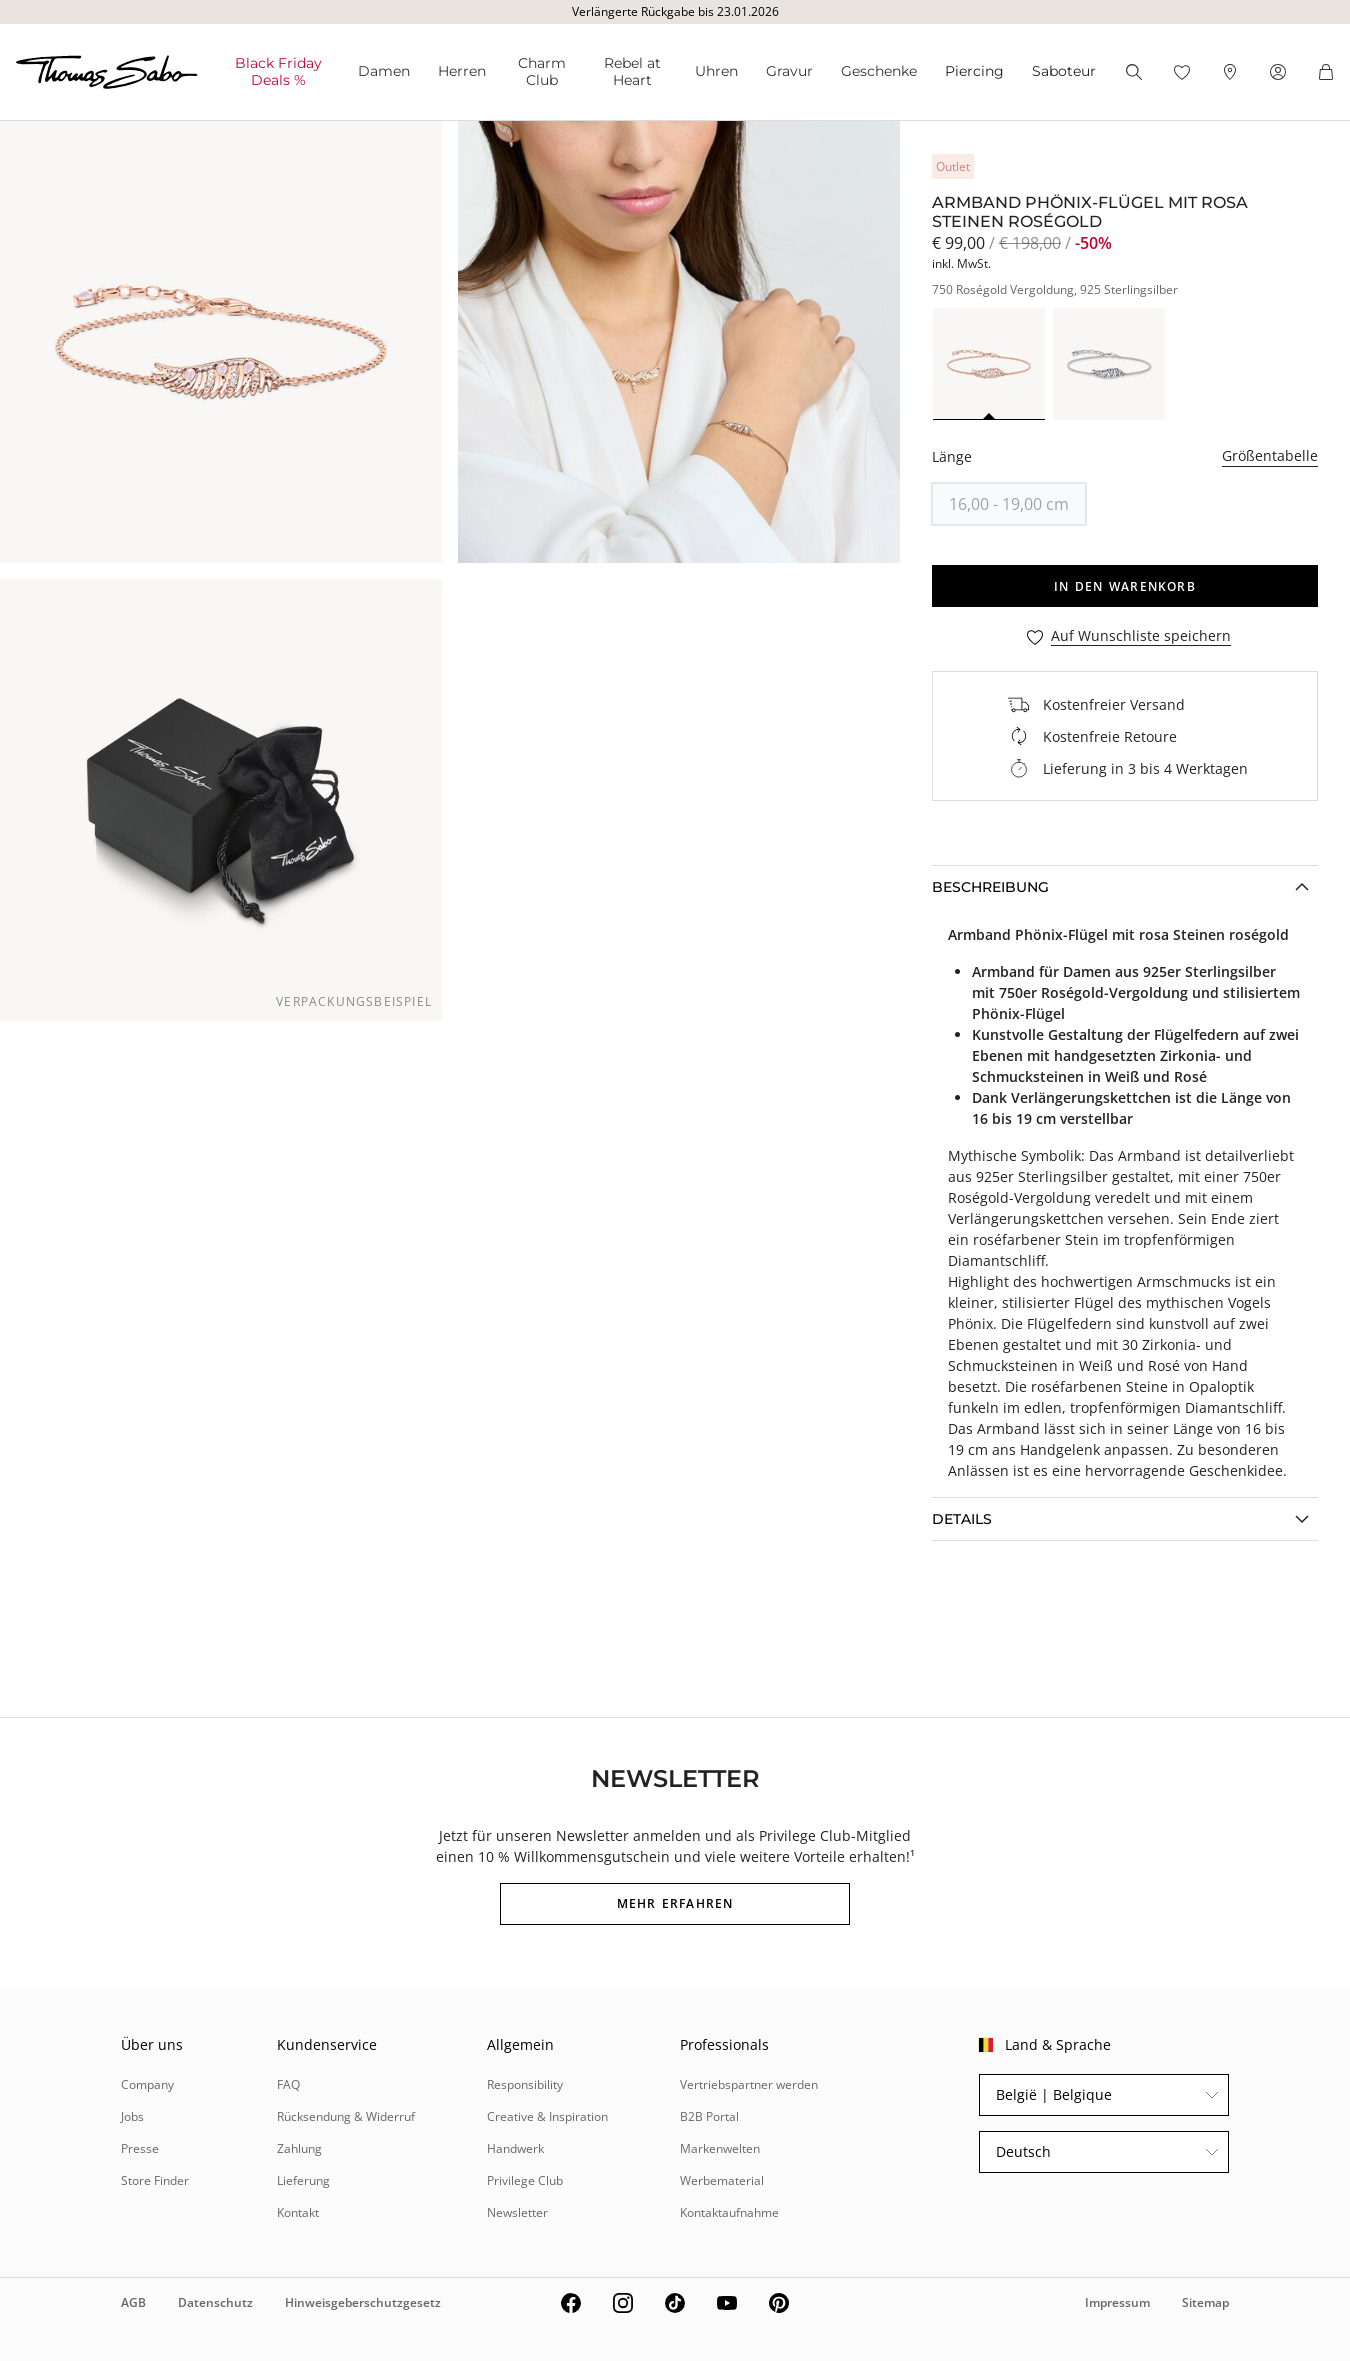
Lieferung (303, 2180)
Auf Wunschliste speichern (1141, 636)
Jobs (132, 2116)
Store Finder (155, 2180)
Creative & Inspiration (547, 2116)
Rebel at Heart (632, 71)
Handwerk (515, 2148)
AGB (133, 2302)
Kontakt (298, 2212)
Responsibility (525, 2084)
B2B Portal (709, 2116)
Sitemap (1205, 2302)
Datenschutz (215, 2302)
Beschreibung (990, 887)
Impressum (1117, 2302)
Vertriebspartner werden (749, 2084)
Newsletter (517, 2212)
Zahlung (299, 2148)
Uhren (716, 71)
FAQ (288, 2084)
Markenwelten (720, 2148)
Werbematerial (722, 2180)
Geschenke (879, 71)
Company (147, 2084)
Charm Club (542, 71)
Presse (140, 2148)
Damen (384, 71)
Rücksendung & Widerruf (346, 2116)
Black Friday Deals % (278, 71)
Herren (462, 71)
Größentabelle (1270, 455)
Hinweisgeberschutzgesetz (363, 2302)
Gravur (789, 71)
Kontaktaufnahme (729, 2212)
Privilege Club (525, 2180)
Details (962, 1519)
